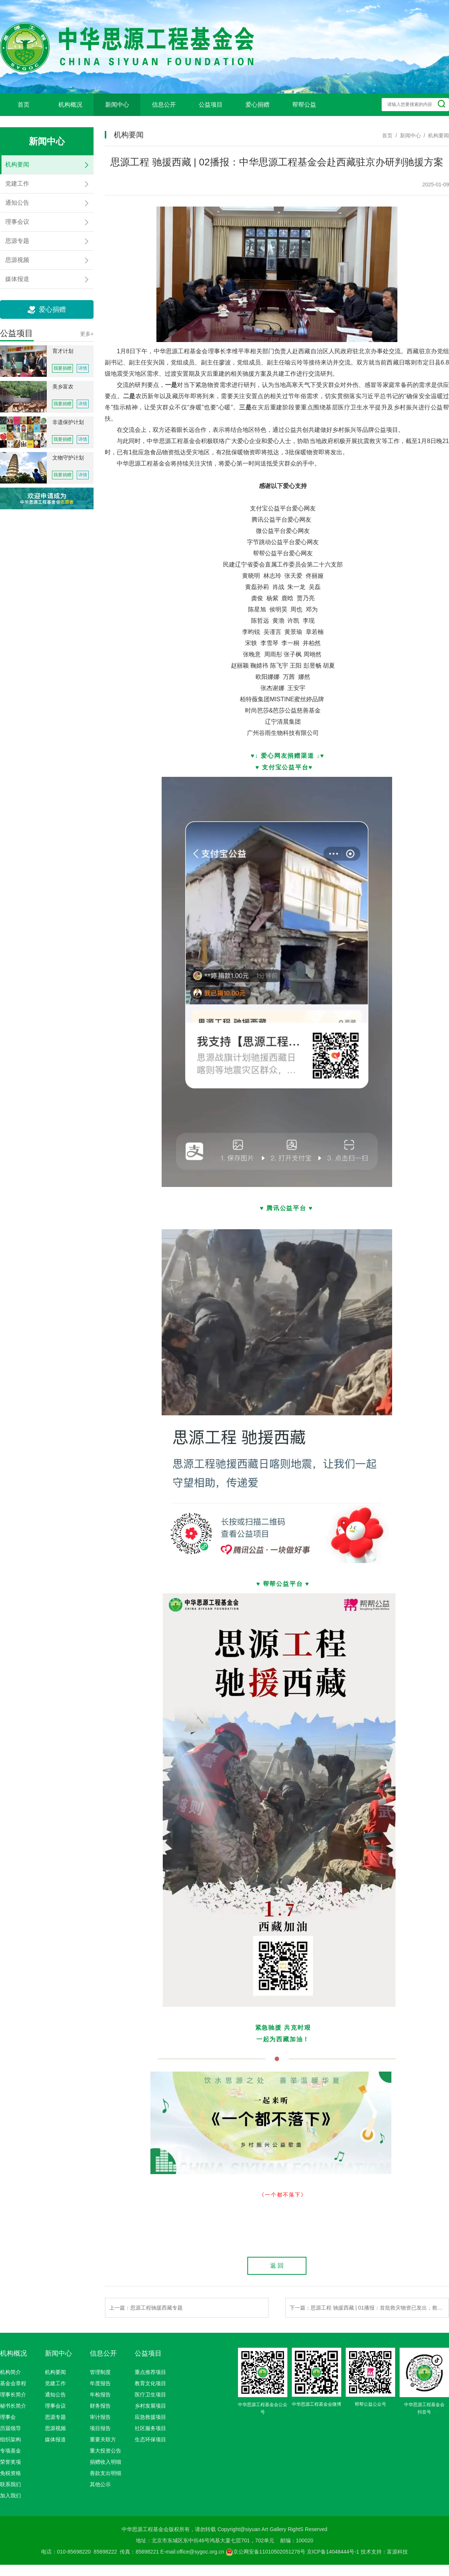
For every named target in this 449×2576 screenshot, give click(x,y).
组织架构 (10, 2439)
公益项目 (211, 104)
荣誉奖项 (10, 2462)
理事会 (8, 2417)
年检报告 (100, 2395)
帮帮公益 (304, 104)
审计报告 (100, 2417)
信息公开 (164, 104)
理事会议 (55, 2406)
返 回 (277, 2265)
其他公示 (100, 2484)
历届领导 (10, 2428)
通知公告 (55, 2395)
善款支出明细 (105, 2473)
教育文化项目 (150, 2383)
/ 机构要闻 (435, 135)
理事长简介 (13, 2395)
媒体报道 (55, 2439)
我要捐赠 (62, 368)
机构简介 (10, 2372)
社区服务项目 (150, 2428)
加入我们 (10, 2496)
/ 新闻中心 (407, 135)
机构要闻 (55, 2372)
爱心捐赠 (257, 104)
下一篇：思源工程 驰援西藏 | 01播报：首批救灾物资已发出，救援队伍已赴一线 (369, 2308)
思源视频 (55, 2428)
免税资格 (10, 2473)
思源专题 (55, 2417)
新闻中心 (117, 104)
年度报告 (100, 2383)
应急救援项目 (150, 2417)
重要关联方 (103, 2439)
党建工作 (55, 2383)
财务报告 (100, 2406)
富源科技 (397, 2552)
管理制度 (100, 2372)
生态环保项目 (150, 2439)
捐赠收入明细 (105, 2462)
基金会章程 (13, 2383)
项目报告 (100, 2428)
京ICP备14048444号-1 (333, 2552)
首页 (24, 104)
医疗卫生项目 (150, 2395)
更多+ (87, 334)
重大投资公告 (105, 2451)
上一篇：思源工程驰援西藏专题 (146, 2308)
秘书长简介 (13, 2406)
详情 (82, 368)
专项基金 (10, 2451)
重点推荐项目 (150, 2372)
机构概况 (70, 104)
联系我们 (10, 2484)
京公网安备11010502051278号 (265, 2552)
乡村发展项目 (150, 2406)
